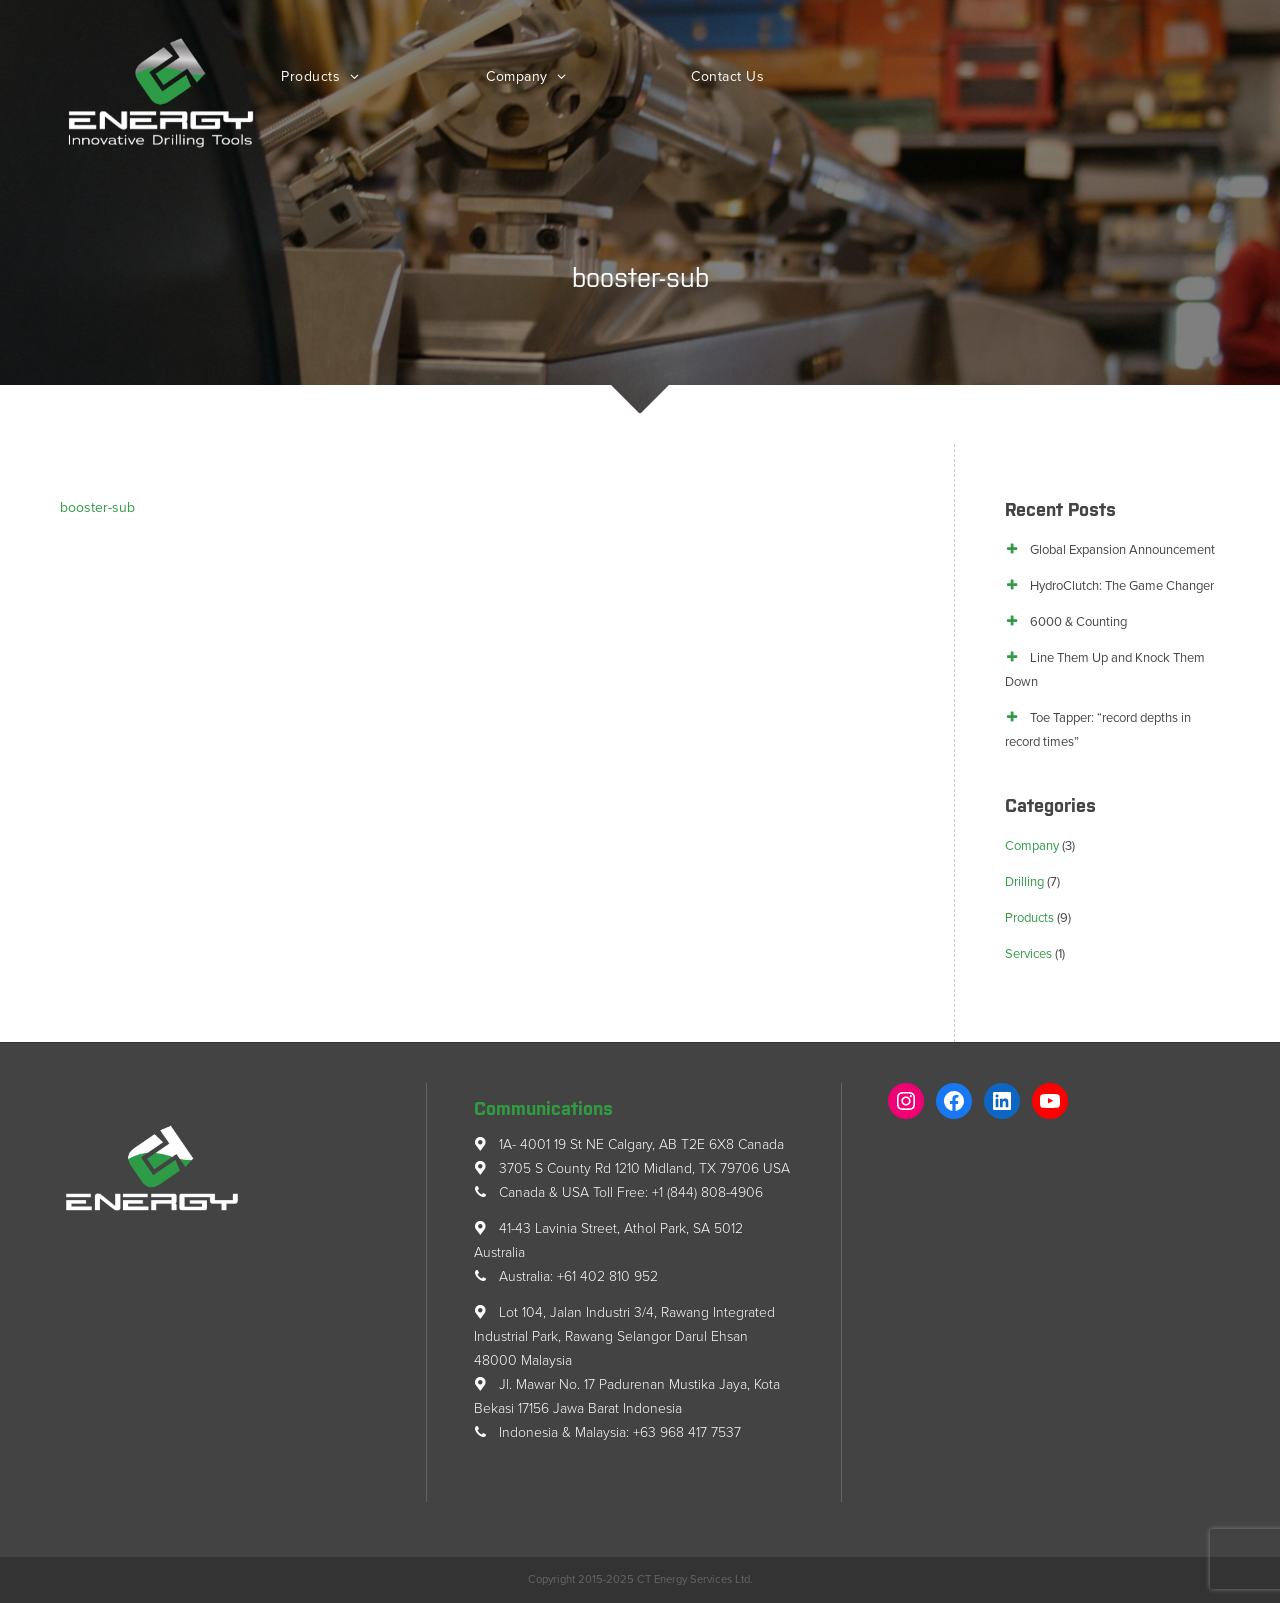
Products (313, 76)
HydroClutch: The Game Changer (1122, 586)
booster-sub (97, 507)
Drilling (1024, 882)
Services (1028, 954)
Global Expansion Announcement (1122, 550)
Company (519, 76)
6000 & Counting (1078, 622)
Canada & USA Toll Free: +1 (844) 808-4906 (618, 1192)
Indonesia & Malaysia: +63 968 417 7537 (607, 1432)
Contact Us (727, 76)
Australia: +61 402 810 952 (566, 1276)
